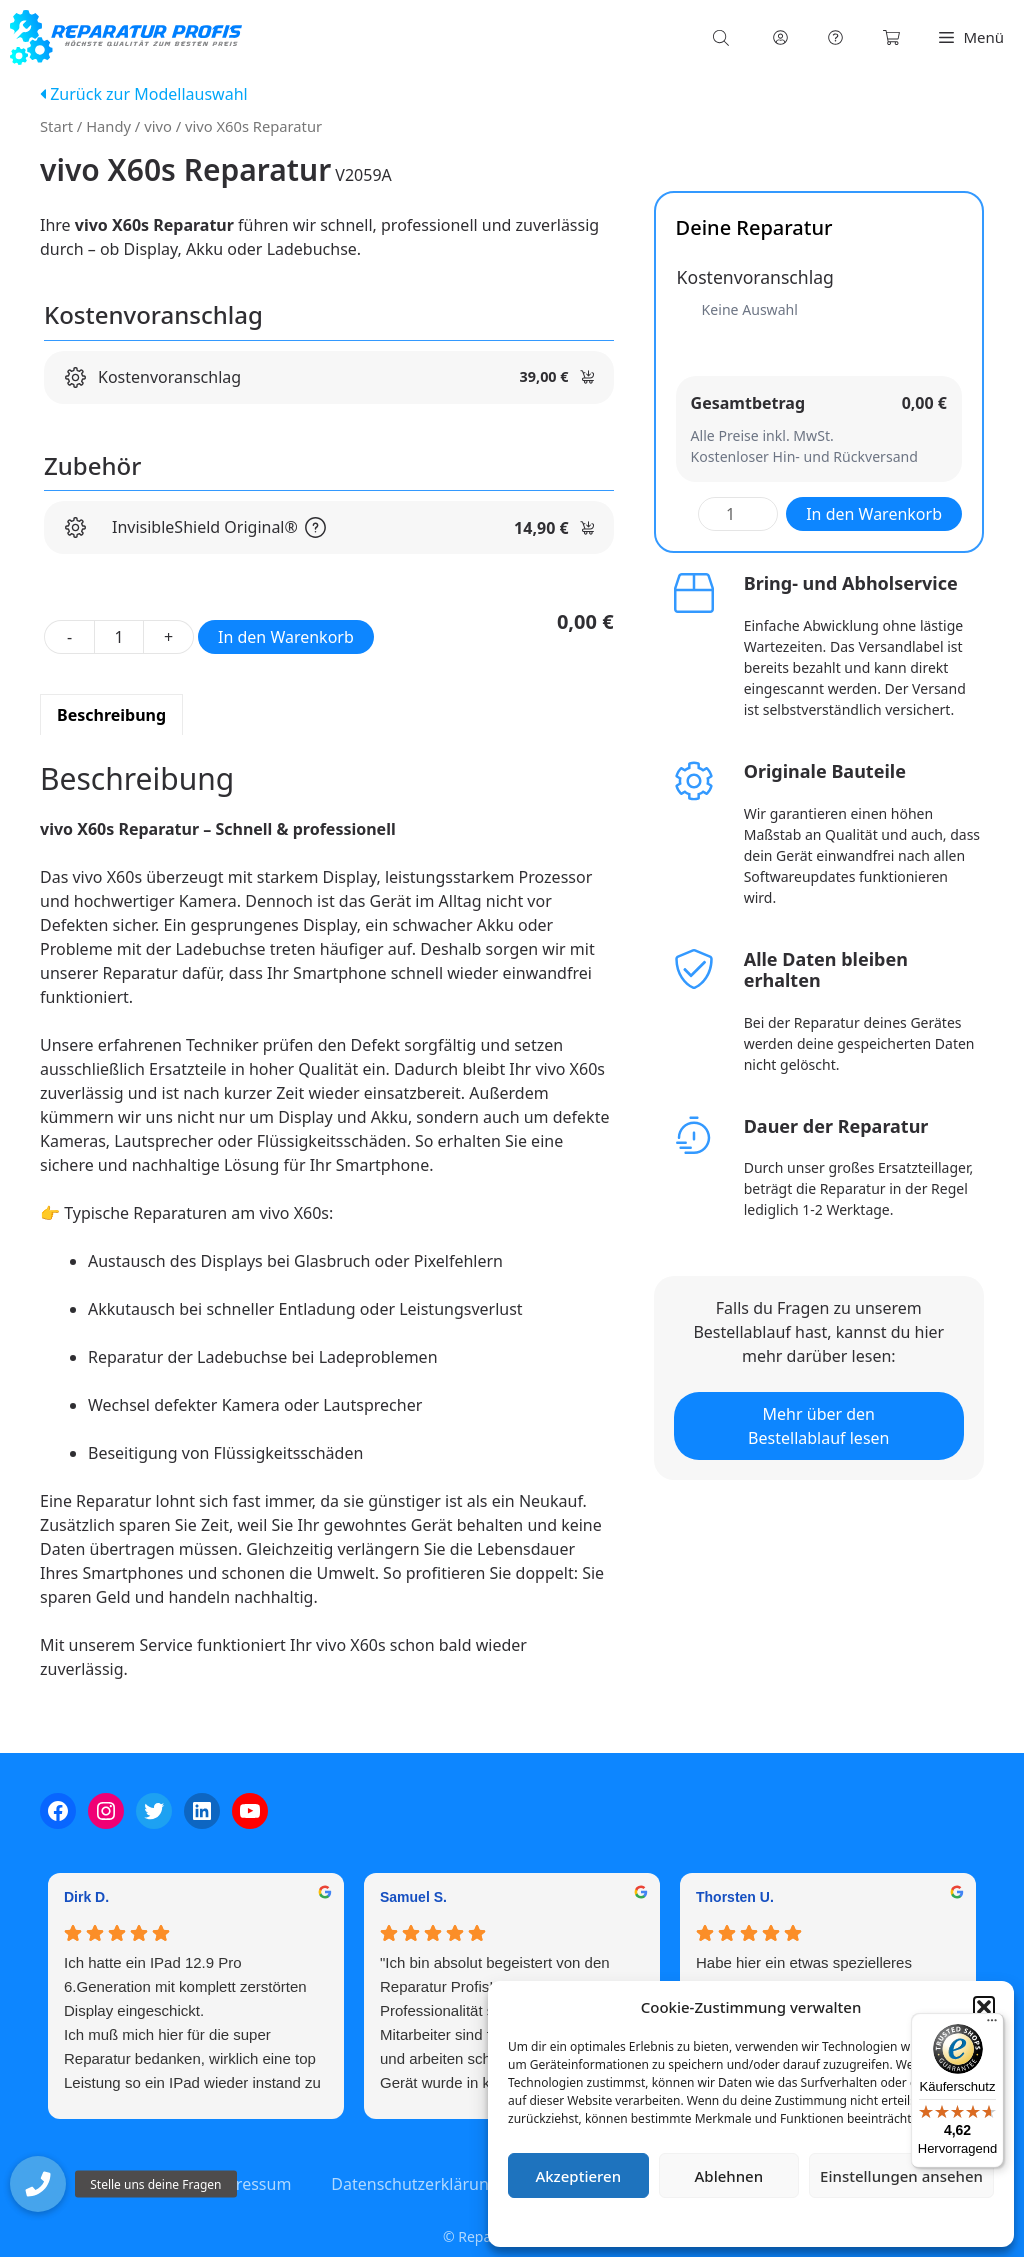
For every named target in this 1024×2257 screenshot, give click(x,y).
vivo (158, 126)
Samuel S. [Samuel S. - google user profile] (413, 1897)
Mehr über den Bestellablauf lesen (818, 1426)
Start (56, 126)
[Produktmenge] (119, 637)
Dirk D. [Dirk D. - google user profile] (86, 1897)
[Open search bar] (723, 37)
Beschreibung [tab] (111, 715)
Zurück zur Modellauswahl (144, 94)
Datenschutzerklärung (765, 2221)
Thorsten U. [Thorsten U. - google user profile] (735, 1897)
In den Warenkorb (286, 637)
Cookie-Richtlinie (646, 2221)
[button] (984, 2007)
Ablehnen (729, 2176)
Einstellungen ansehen (901, 2176)
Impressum (870, 2221)
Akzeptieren (578, 2176)
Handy (108, 126)
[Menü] (992, 2025)
